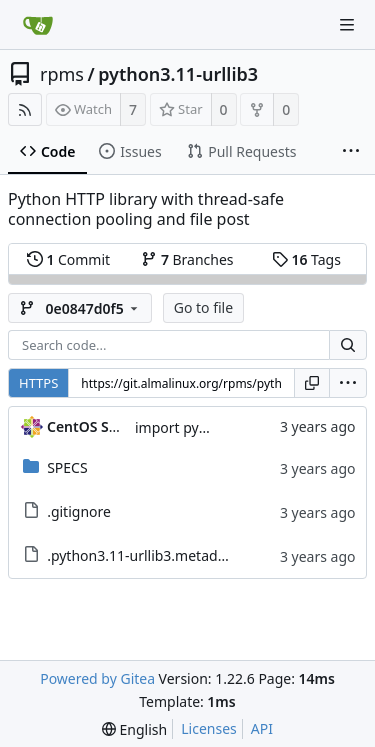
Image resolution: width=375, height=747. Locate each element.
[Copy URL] (312, 383)
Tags (306, 259)
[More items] (351, 152)
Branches (187, 259)
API (262, 728)
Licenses (209, 728)
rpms (62, 74)
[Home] (38, 25)
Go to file (203, 307)
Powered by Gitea (97, 678)
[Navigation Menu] (347, 25)
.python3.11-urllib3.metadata (142, 555)
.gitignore (79, 511)
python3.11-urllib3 (178, 74)
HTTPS (38, 383)
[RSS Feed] (25, 109)
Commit (68, 259)
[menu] (348, 383)
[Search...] (348, 345)
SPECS (67, 467)
